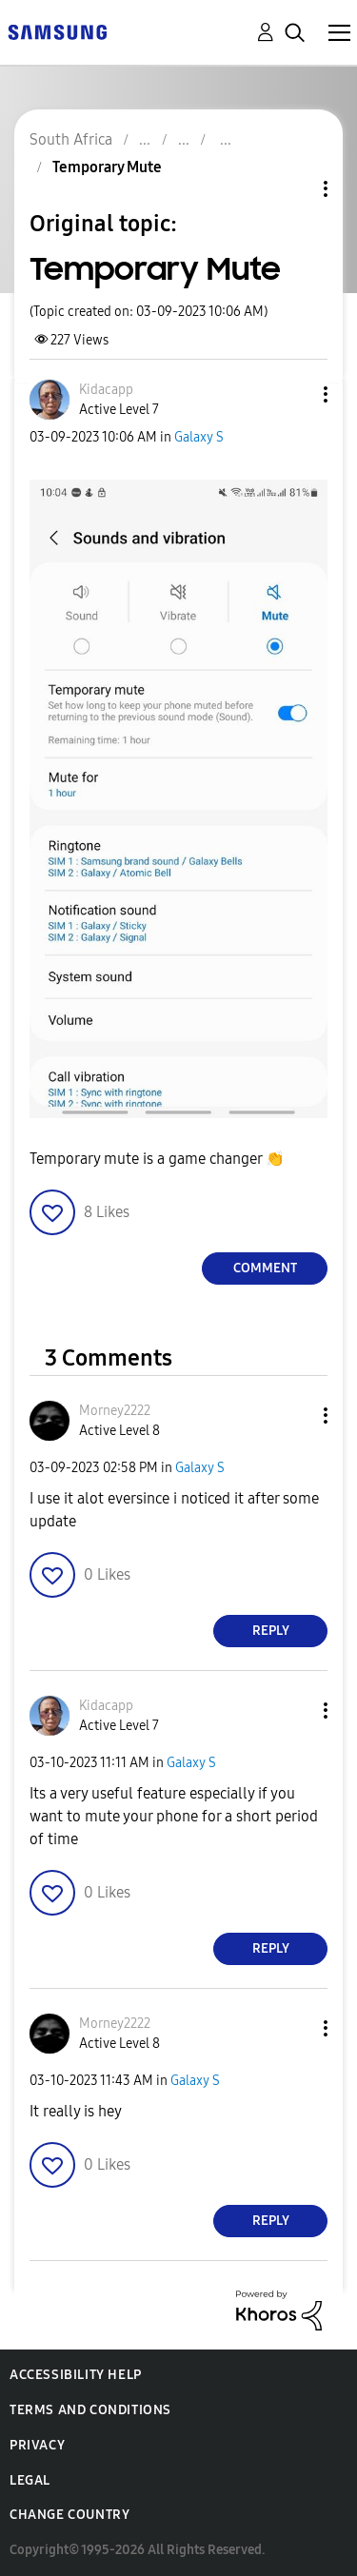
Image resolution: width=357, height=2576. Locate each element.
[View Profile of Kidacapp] (106, 390)
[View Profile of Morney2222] (114, 1411)
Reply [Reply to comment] (270, 1630)
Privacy (37, 2445)
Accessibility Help (76, 2375)
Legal (30, 2480)
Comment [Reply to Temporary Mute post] (265, 1268)
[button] (294, 394)
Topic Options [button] (293, 189)
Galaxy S (199, 437)
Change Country (69, 2515)
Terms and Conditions (90, 2410)
